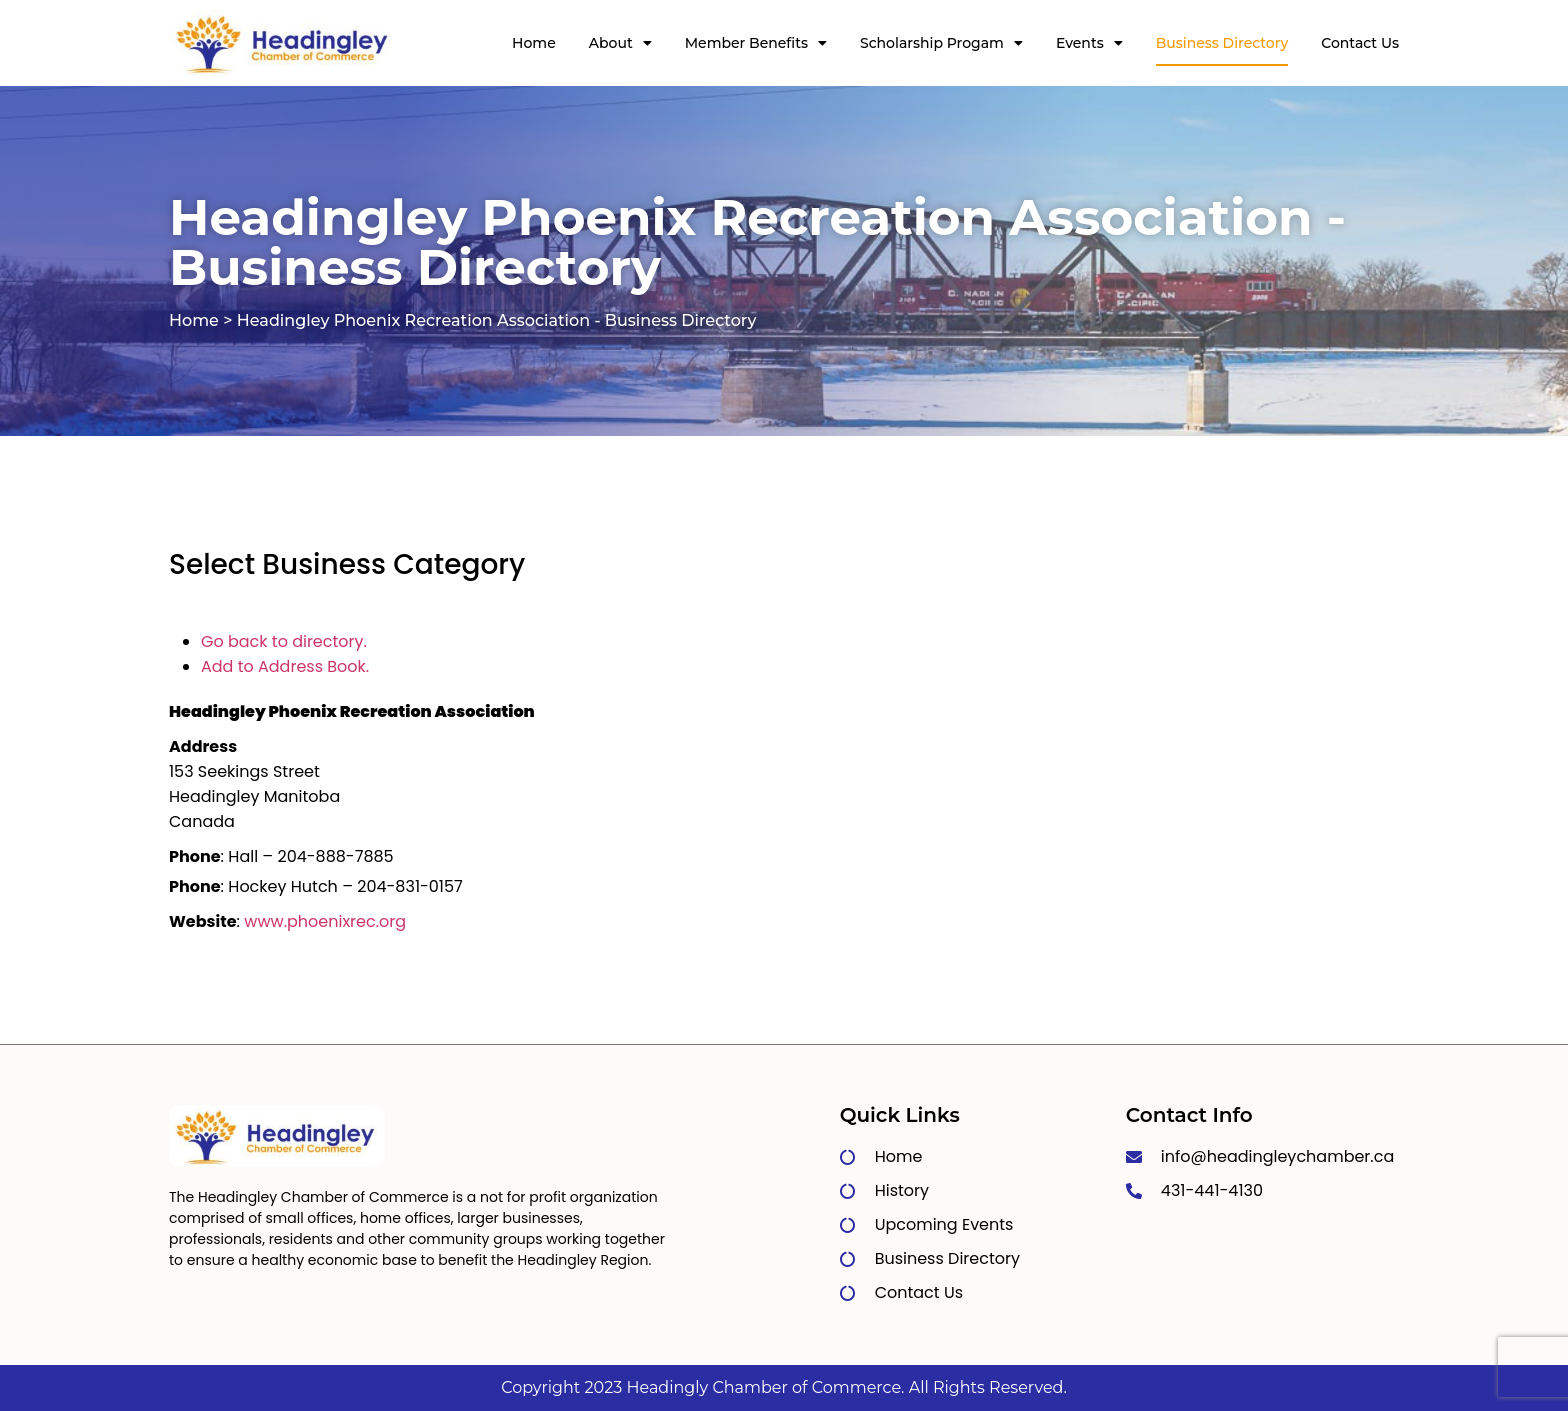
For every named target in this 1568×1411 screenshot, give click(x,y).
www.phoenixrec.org (325, 921)
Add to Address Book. (285, 666)
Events (1089, 43)
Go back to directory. (284, 641)
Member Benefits (756, 43)
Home (534, 43)
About (620, 43)
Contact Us (1360, 43)
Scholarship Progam (941, 43)
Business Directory (1222, 43)
